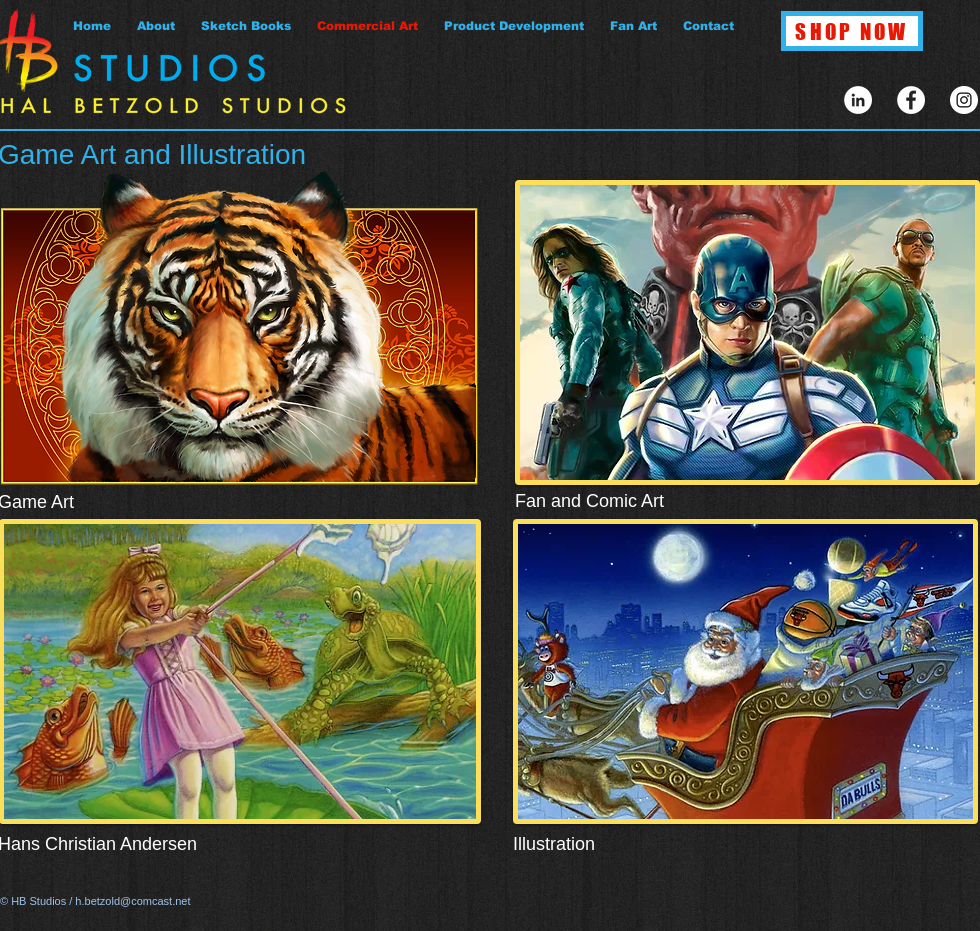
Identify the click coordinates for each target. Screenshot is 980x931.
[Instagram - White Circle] (964, 100)
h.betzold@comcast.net (132, 901)
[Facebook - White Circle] (911, 100)
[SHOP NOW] (852, 31)
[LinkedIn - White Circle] (858, 100)
